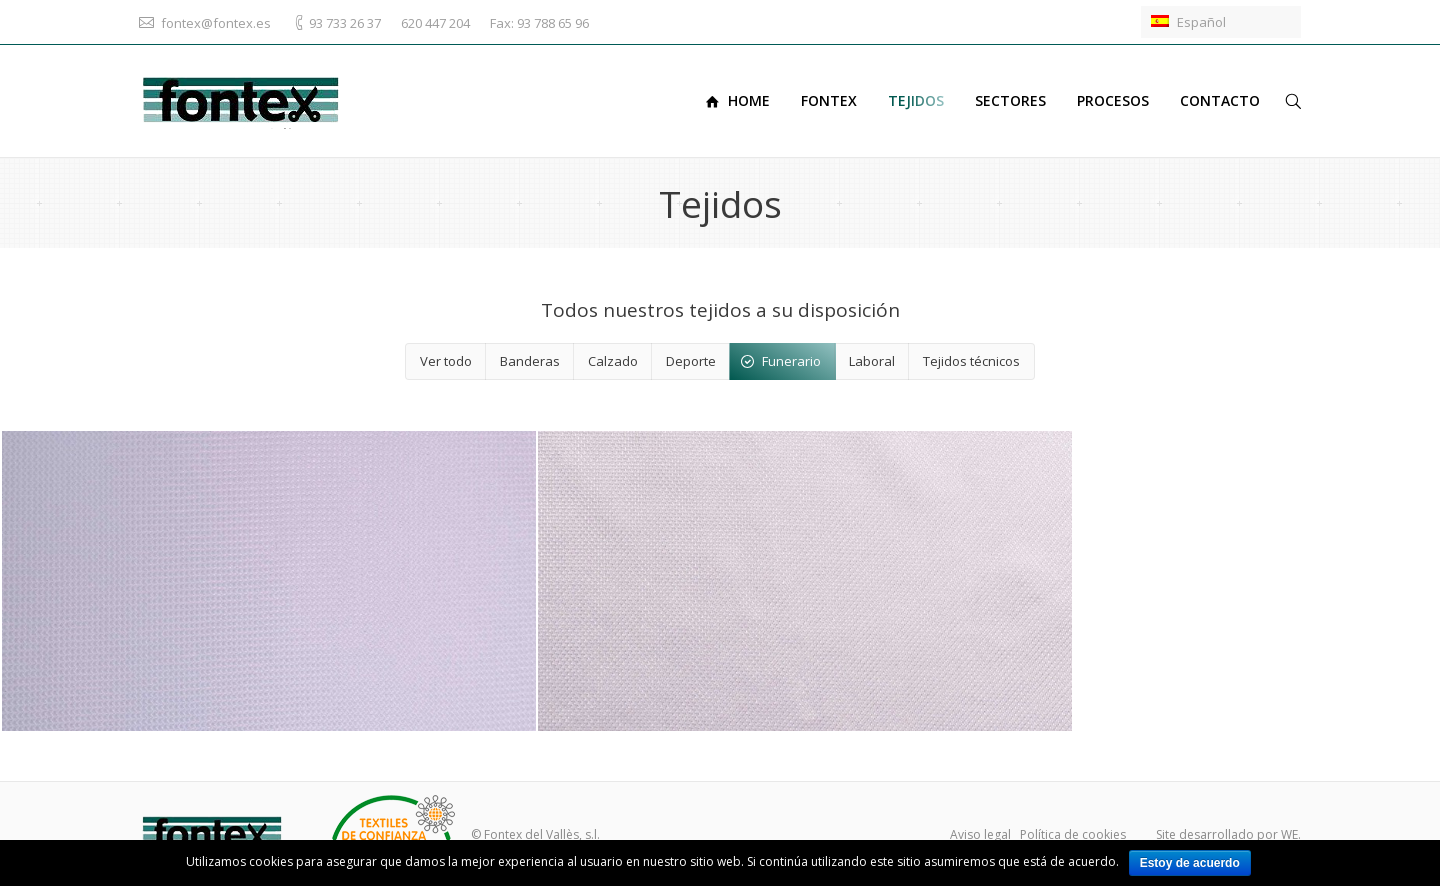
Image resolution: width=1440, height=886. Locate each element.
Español (1188, 22)
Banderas (530, 361)
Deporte (691, 361)
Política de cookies (1073, 834)
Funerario (791, 361)
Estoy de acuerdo (1190, 863)
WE (1289, 834)
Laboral (872, 361)
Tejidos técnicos (971, 361)
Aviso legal (980, 834)
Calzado (613, 361)
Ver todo (446, 361)
